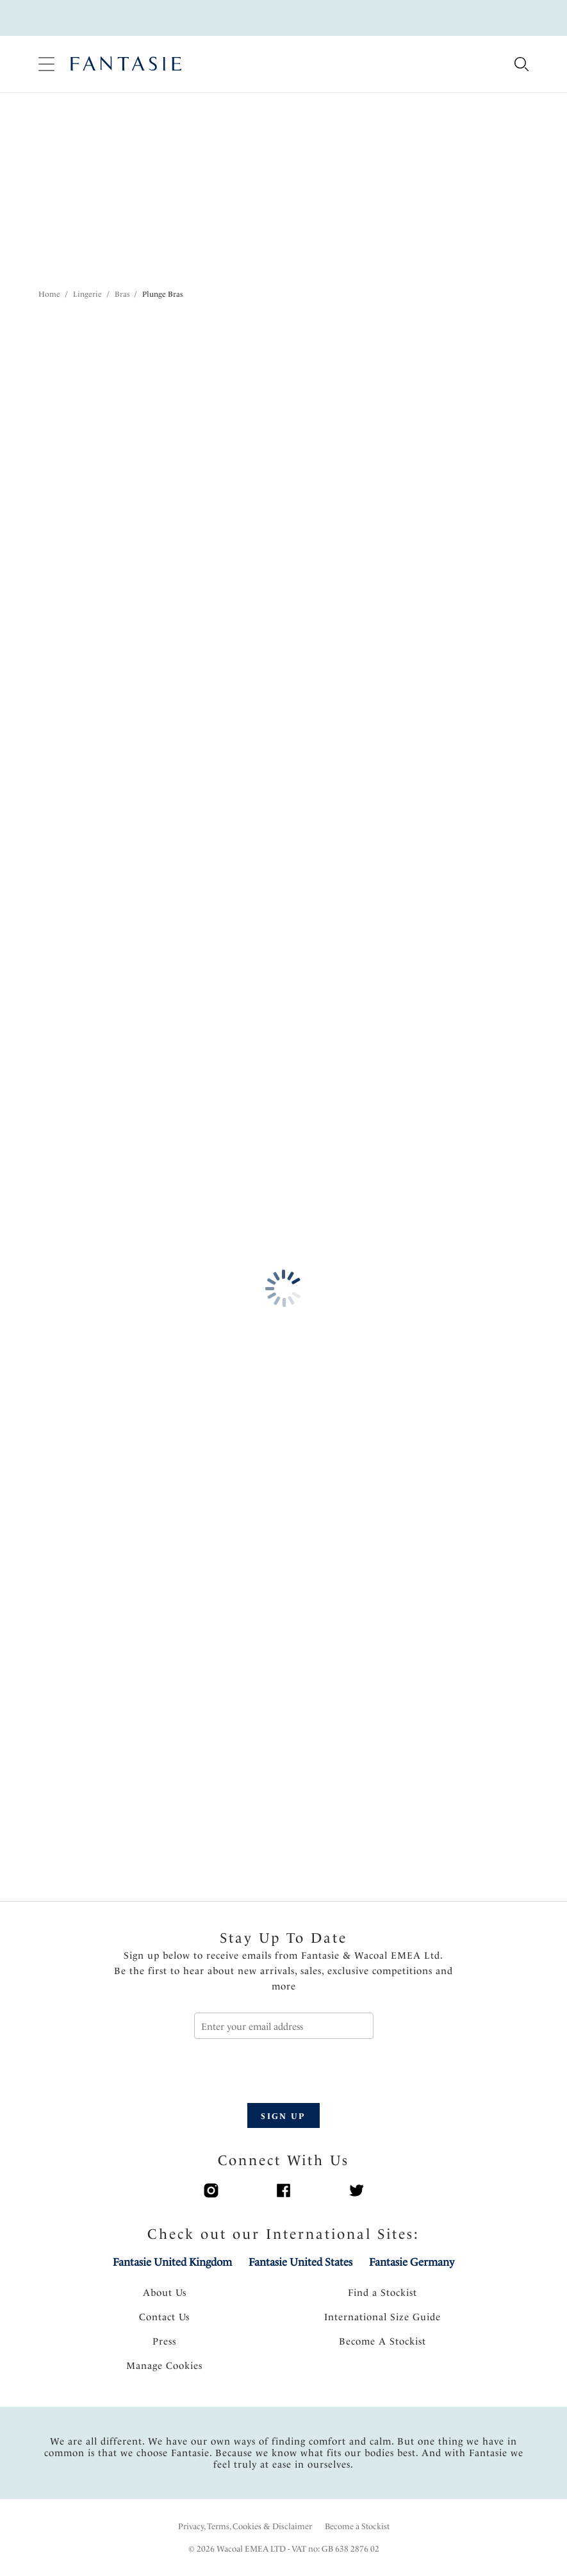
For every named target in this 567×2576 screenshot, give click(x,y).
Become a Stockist (357, 2526)
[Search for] (521, 65)
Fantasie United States (300, 2262)
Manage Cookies (164, 2366)
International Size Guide (382, 2317)
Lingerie (87, 294)
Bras (122, 294)
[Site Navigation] (46, 64)
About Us (164, 2292)
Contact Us (164, 2317)
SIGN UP (283, 2116)
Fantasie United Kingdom (172, 2262)
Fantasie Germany (411, 2262)
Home (49, 294)
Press (164, 2341)
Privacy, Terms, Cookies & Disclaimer (245, 2526)
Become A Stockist (382, 2341)
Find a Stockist (382, 2292)
